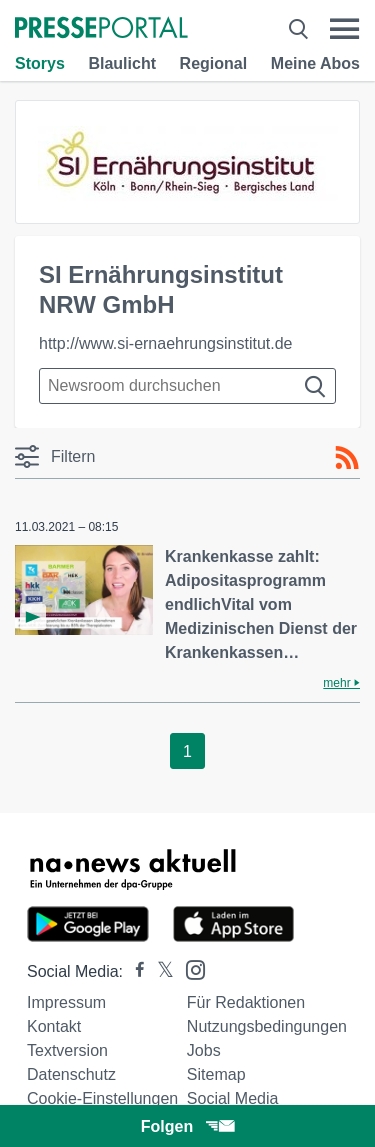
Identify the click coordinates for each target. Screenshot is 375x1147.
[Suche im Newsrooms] (187, 386)
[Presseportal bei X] (159, 971)
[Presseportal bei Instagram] (189, 968)
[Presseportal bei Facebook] (134, 971)
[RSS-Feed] (347, 458)
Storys (40, 63)
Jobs (204, 1050)
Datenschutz (71, 1074)
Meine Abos (315, 63)
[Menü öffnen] (344, 29)
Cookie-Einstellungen (102, 1098)
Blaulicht (122, 63)
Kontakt (54, 1026)
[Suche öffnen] (298, 29)
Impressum (66, 1002)
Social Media (233, 1098)
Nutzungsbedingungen (267, 1026)
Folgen (187, 1126)
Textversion (67, 1050)
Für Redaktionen (246, 1002)
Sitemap (216, 1074)
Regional (214, 63)
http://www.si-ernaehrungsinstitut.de (165, 343)
